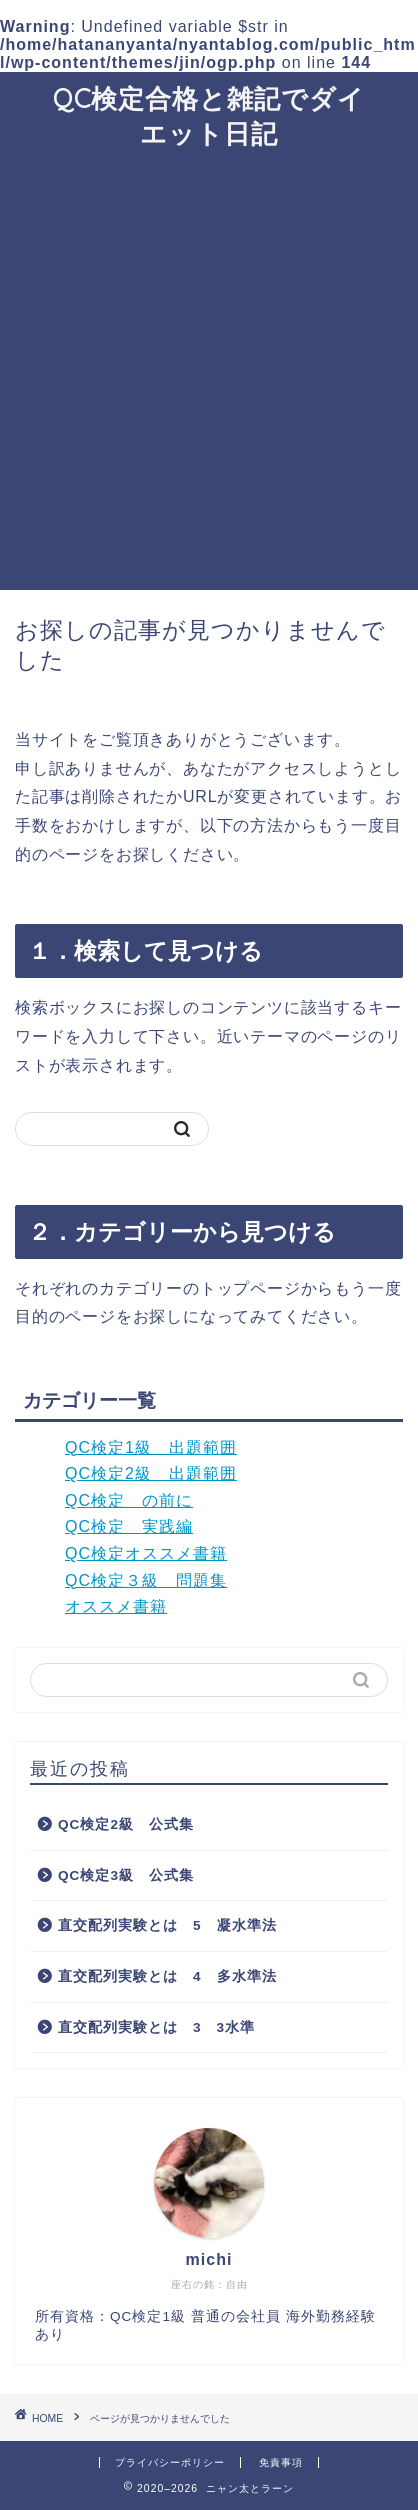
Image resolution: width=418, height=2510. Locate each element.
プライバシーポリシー (170, 2462)
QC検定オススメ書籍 (146, 1553)
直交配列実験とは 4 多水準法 (167, 1976)
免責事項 (281, 2462)
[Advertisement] (209, 371)
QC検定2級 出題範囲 (151, 1473)
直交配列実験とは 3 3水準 (156, 2027)
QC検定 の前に (129, 1500)
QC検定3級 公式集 (126, 1875)
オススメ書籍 (116, 1606)
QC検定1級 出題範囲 (151, 1447)
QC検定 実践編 (129, 1526)
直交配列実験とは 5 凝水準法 (167, 1925)
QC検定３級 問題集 (146, 1580)
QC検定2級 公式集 (126, 1824)
